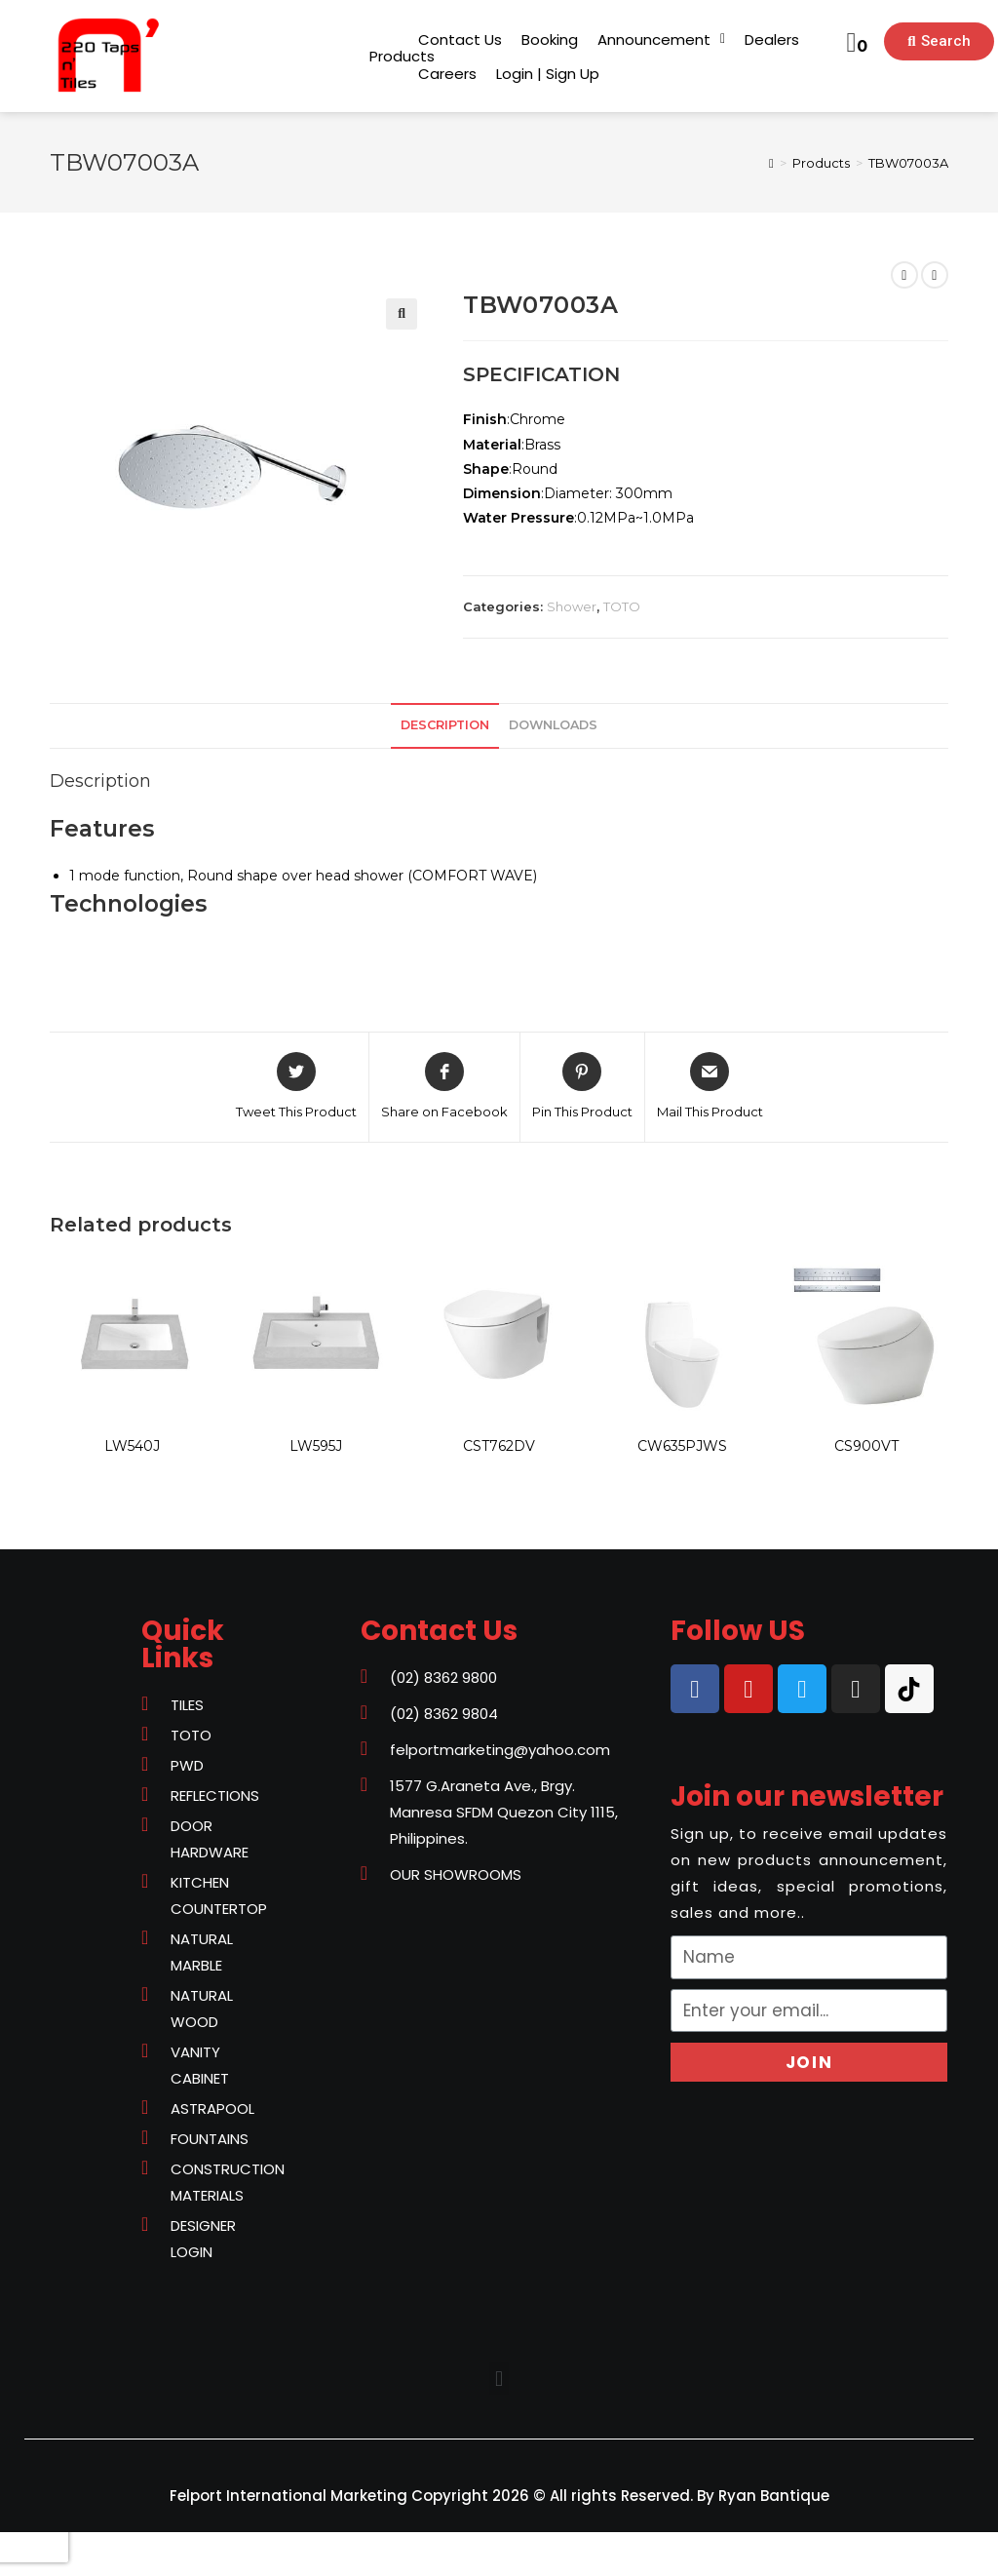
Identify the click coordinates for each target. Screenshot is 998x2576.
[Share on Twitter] (296, 1087)
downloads (553, 725)
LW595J (315, 1446)
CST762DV (499, 1446)
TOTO (621, 606)
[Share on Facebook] (444, 1087)
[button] (402, 56)
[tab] (445, 726)
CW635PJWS (682, 1446)
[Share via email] (710, 1087)
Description (445, 725)
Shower (571, 606)
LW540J (132, 1446)
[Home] (771, 163)
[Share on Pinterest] (582, 1087)
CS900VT (866, 1446)
